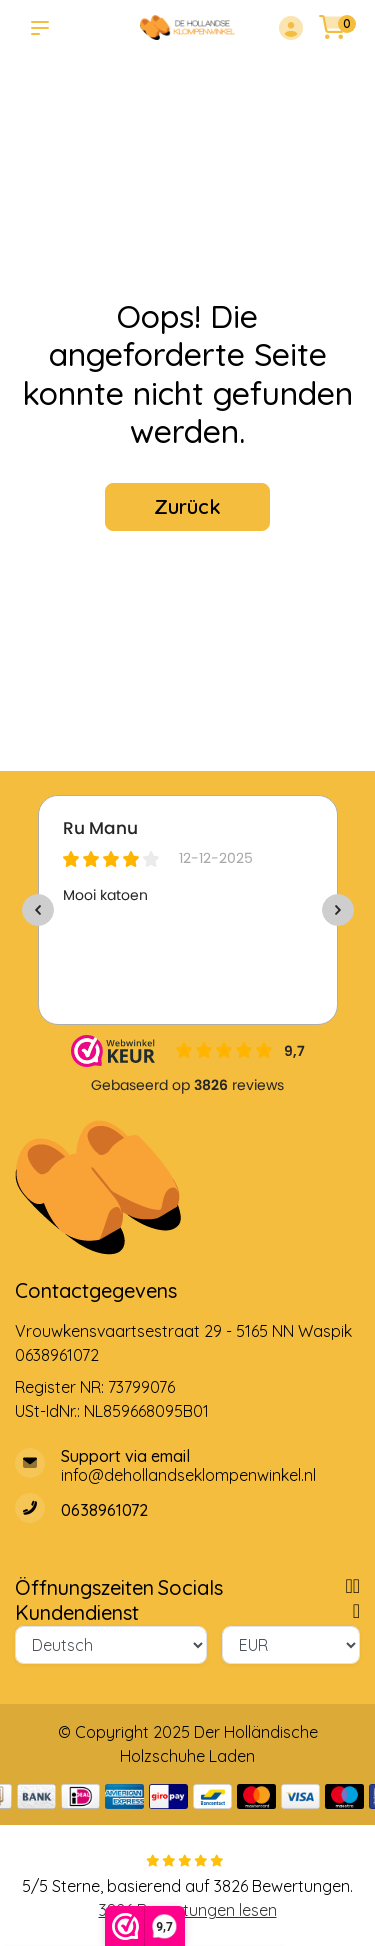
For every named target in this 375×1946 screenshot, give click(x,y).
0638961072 (57, 1355)
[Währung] (291, 1645)
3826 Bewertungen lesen (188, 1910)
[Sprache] (111, 1645)
